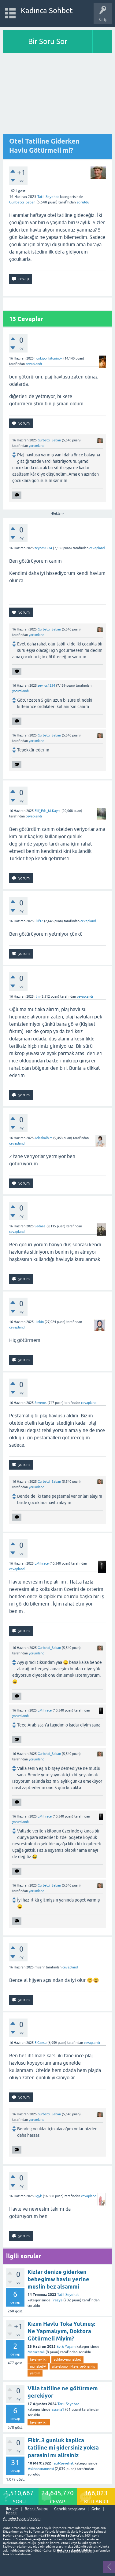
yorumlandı (37, 446)
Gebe (95, 2509)
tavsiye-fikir (39, 2359)
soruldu (83, 202)
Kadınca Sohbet (47, 10)
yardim (35, 2373)
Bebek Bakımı (36, 2509)
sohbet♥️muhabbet (67, 2359)
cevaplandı (34, 364)
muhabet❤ (38, 2366)
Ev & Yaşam (66, 2346)
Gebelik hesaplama (69, 2509)
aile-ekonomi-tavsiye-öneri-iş (73, 2366)
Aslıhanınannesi (41, 2469)
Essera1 (57, 2409)
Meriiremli (36, 2352)
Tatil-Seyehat (48, 197)
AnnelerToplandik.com (21, 2518)
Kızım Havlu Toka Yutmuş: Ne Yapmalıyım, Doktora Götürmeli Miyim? (61, 2331)
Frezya (56, 2300)
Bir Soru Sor (47, 41)
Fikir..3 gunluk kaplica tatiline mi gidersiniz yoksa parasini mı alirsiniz (63, 2447)
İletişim (12, 2509)
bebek (11, 2513)
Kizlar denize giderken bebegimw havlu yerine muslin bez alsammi (58, 2279)
